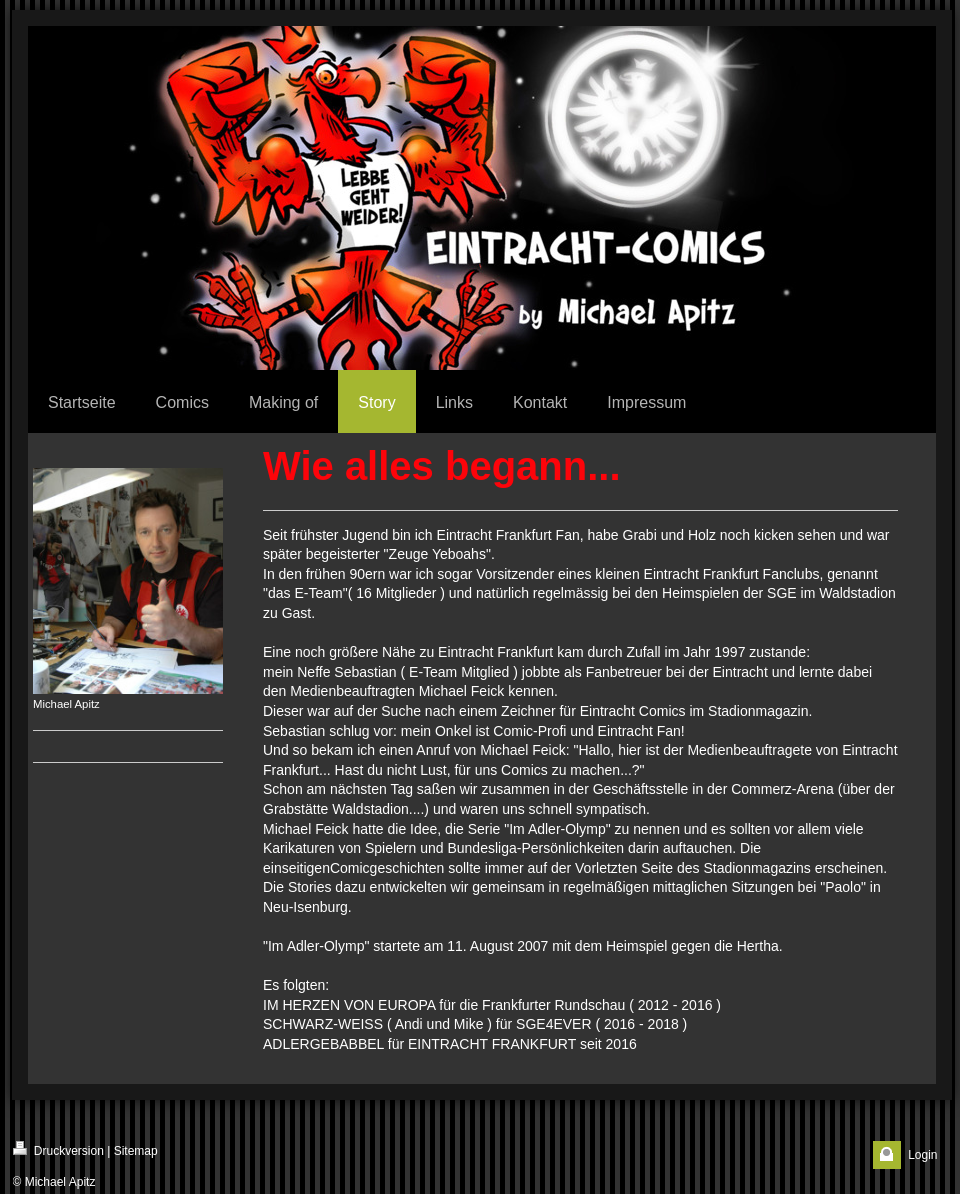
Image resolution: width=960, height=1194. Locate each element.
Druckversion (58, 1149)
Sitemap (136, 1151)
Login (922, 1155)
